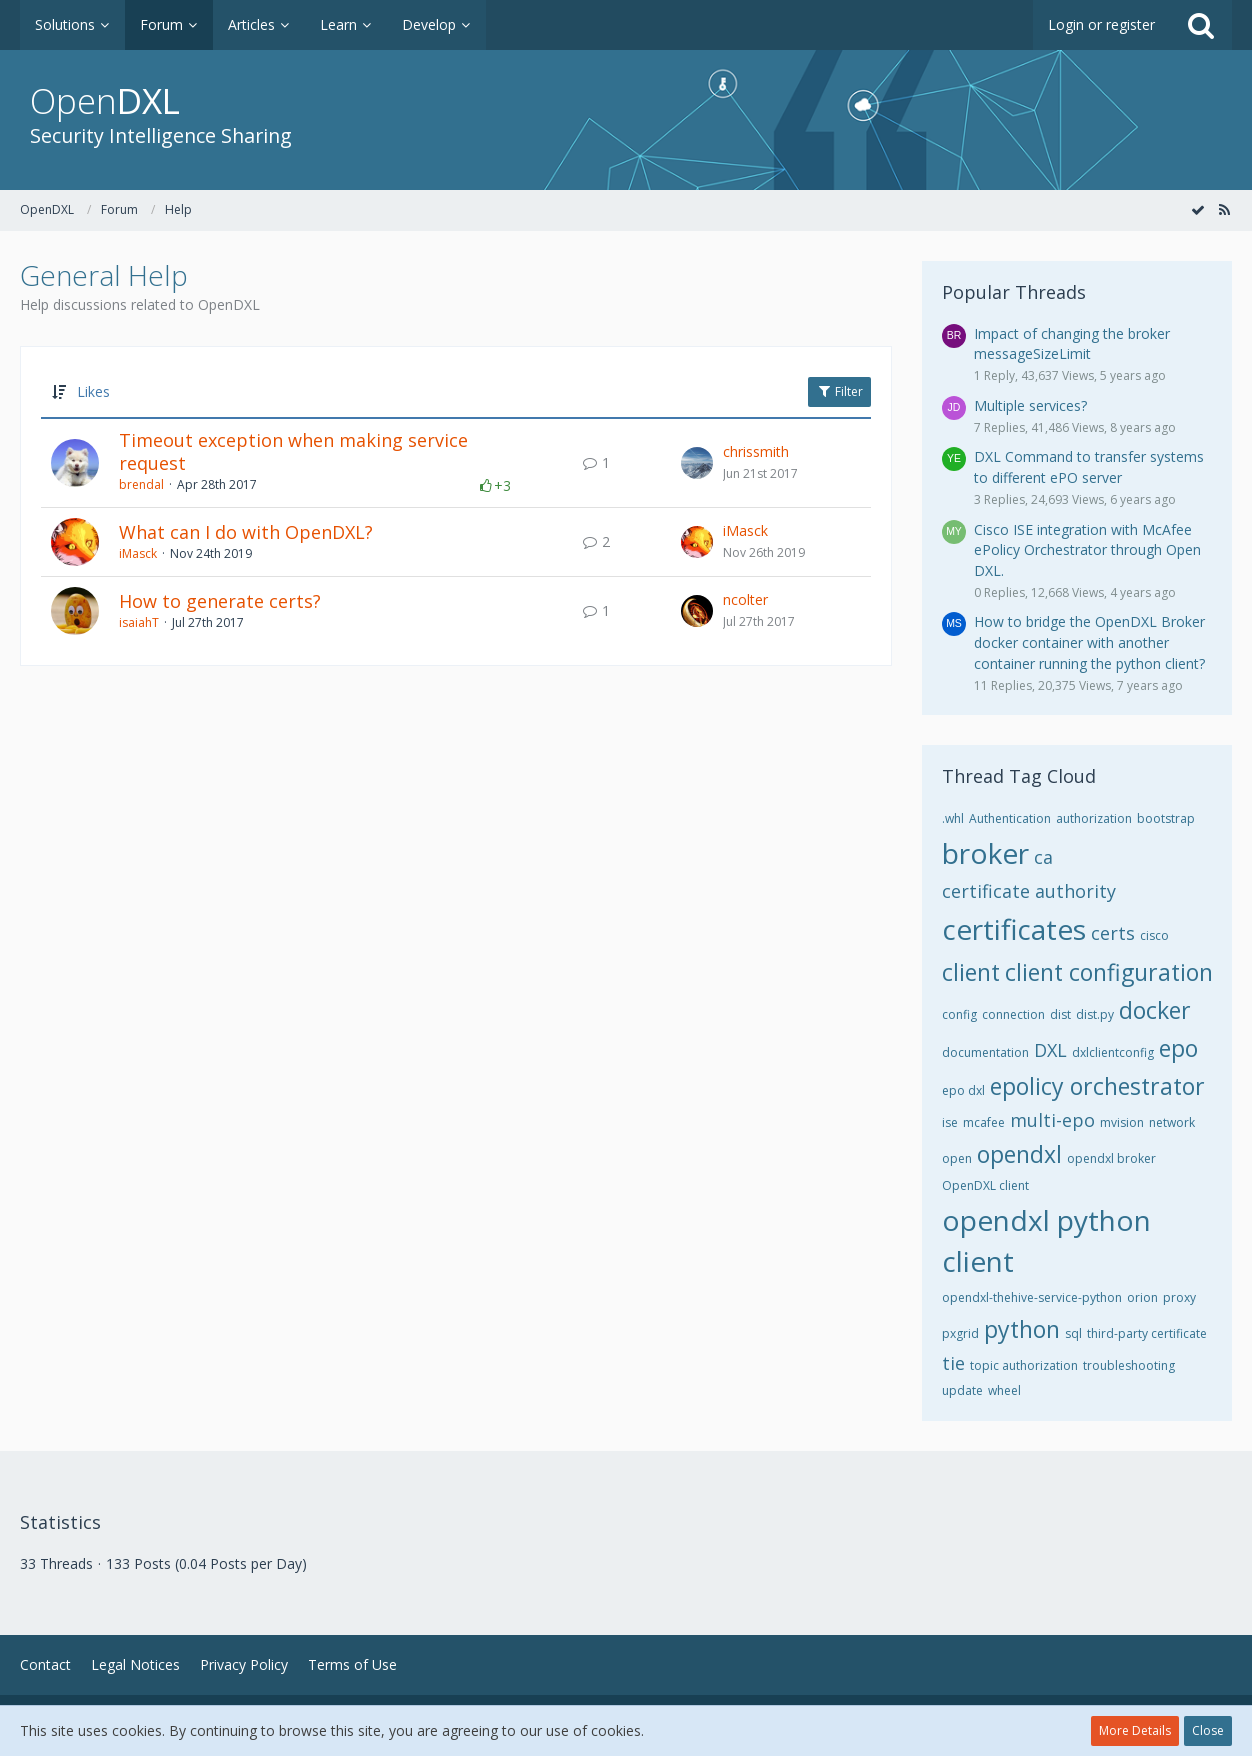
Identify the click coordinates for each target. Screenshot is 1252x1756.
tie (953, 1363)
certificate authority (1029, 891)
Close (1208, 1730)
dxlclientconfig (1113, 1052)
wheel (1004, 1390)
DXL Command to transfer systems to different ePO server (1089, 467)
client (971, 972)
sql (1073, 1333)
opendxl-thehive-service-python (1032, 1297)
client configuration (1109, 972)
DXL (1050, 1050)
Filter (839, 391)
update (962, 1390)
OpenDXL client (985, 1185)
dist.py (1095, 1014)
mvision (1122, 1122)
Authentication (1010, 818)
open (957, 1158)
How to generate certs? (220, 601)
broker (985, 853)
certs (1113, 933)
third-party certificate (1147, 1333)
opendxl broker (1111, 1158)
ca (1043, 857)
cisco (1154, 935)
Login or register (1101, 24)
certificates (1014, 929)
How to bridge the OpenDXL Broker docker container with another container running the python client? (1089, 642)
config (959, 1014)
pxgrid (960, 1333)
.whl (953, 818)
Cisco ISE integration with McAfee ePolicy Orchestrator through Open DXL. (1087, 550)
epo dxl (963, 1090)
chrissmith (756, 451)
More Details (1135, 1730)
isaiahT (139, 622)
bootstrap (1166, 818)
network (1172, 1122)
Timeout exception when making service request (293, 452)
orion (1142, 1297)
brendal (141, 484)
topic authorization (1024, 1365)
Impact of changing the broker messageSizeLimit (1072, 344)
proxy (1179, 1297)
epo (1178, 1048)
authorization (1094, 818)
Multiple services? (1030, 405)
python (1022, 1329)
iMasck (138, 553)
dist (1060, 1014)
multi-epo (1052, 1120)
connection (1013, 1014)
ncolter (745, 599)
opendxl (1019, 1154)
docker (1155, 1010)
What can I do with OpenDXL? (246, 532)
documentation (985, 1052)
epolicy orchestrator (1097, 1086)
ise (950, 1122)
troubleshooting (1129, 1365)
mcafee (984, 1122)
